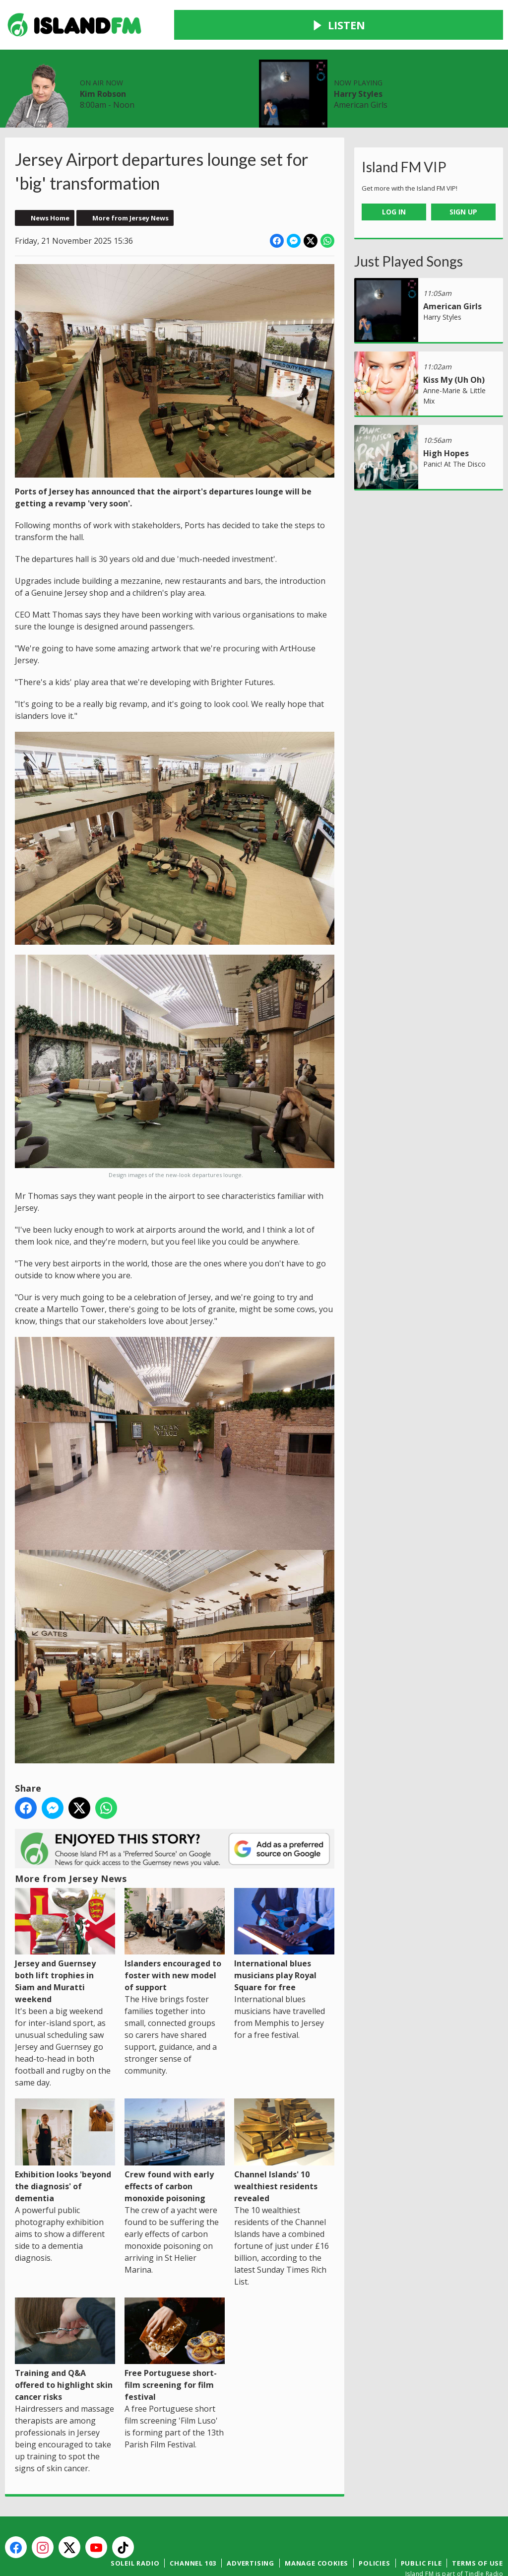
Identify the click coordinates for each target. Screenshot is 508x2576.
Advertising (250, 2529)
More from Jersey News (130, 184)
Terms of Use (477, 2529)
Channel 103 (193, 2529)
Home (21, 79)
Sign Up (463, 178)
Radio (104, 79)
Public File (421, 2529)
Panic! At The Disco (454, 430)
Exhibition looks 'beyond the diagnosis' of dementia (65, 2117)
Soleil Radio (135, 2529)
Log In (394, 178)
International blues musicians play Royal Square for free (284, 1907)
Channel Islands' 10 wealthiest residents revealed (284, 2117)
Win (180, 79)
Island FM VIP (404, 133)
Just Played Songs (408, 227)
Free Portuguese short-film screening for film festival (175, 2316)
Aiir (496, 2551)
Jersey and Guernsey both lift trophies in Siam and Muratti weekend (65, 1913)
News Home (50, 184)
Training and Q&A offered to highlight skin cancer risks (65, 2316)
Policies (374, 2529)
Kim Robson (248, 32)
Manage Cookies (316, 2529)
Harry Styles (419, 32)
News (63, 79)
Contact (222, 79)
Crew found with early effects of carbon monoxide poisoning (175, 2117)
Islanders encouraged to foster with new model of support (175, 1907)
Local (144, 79)
